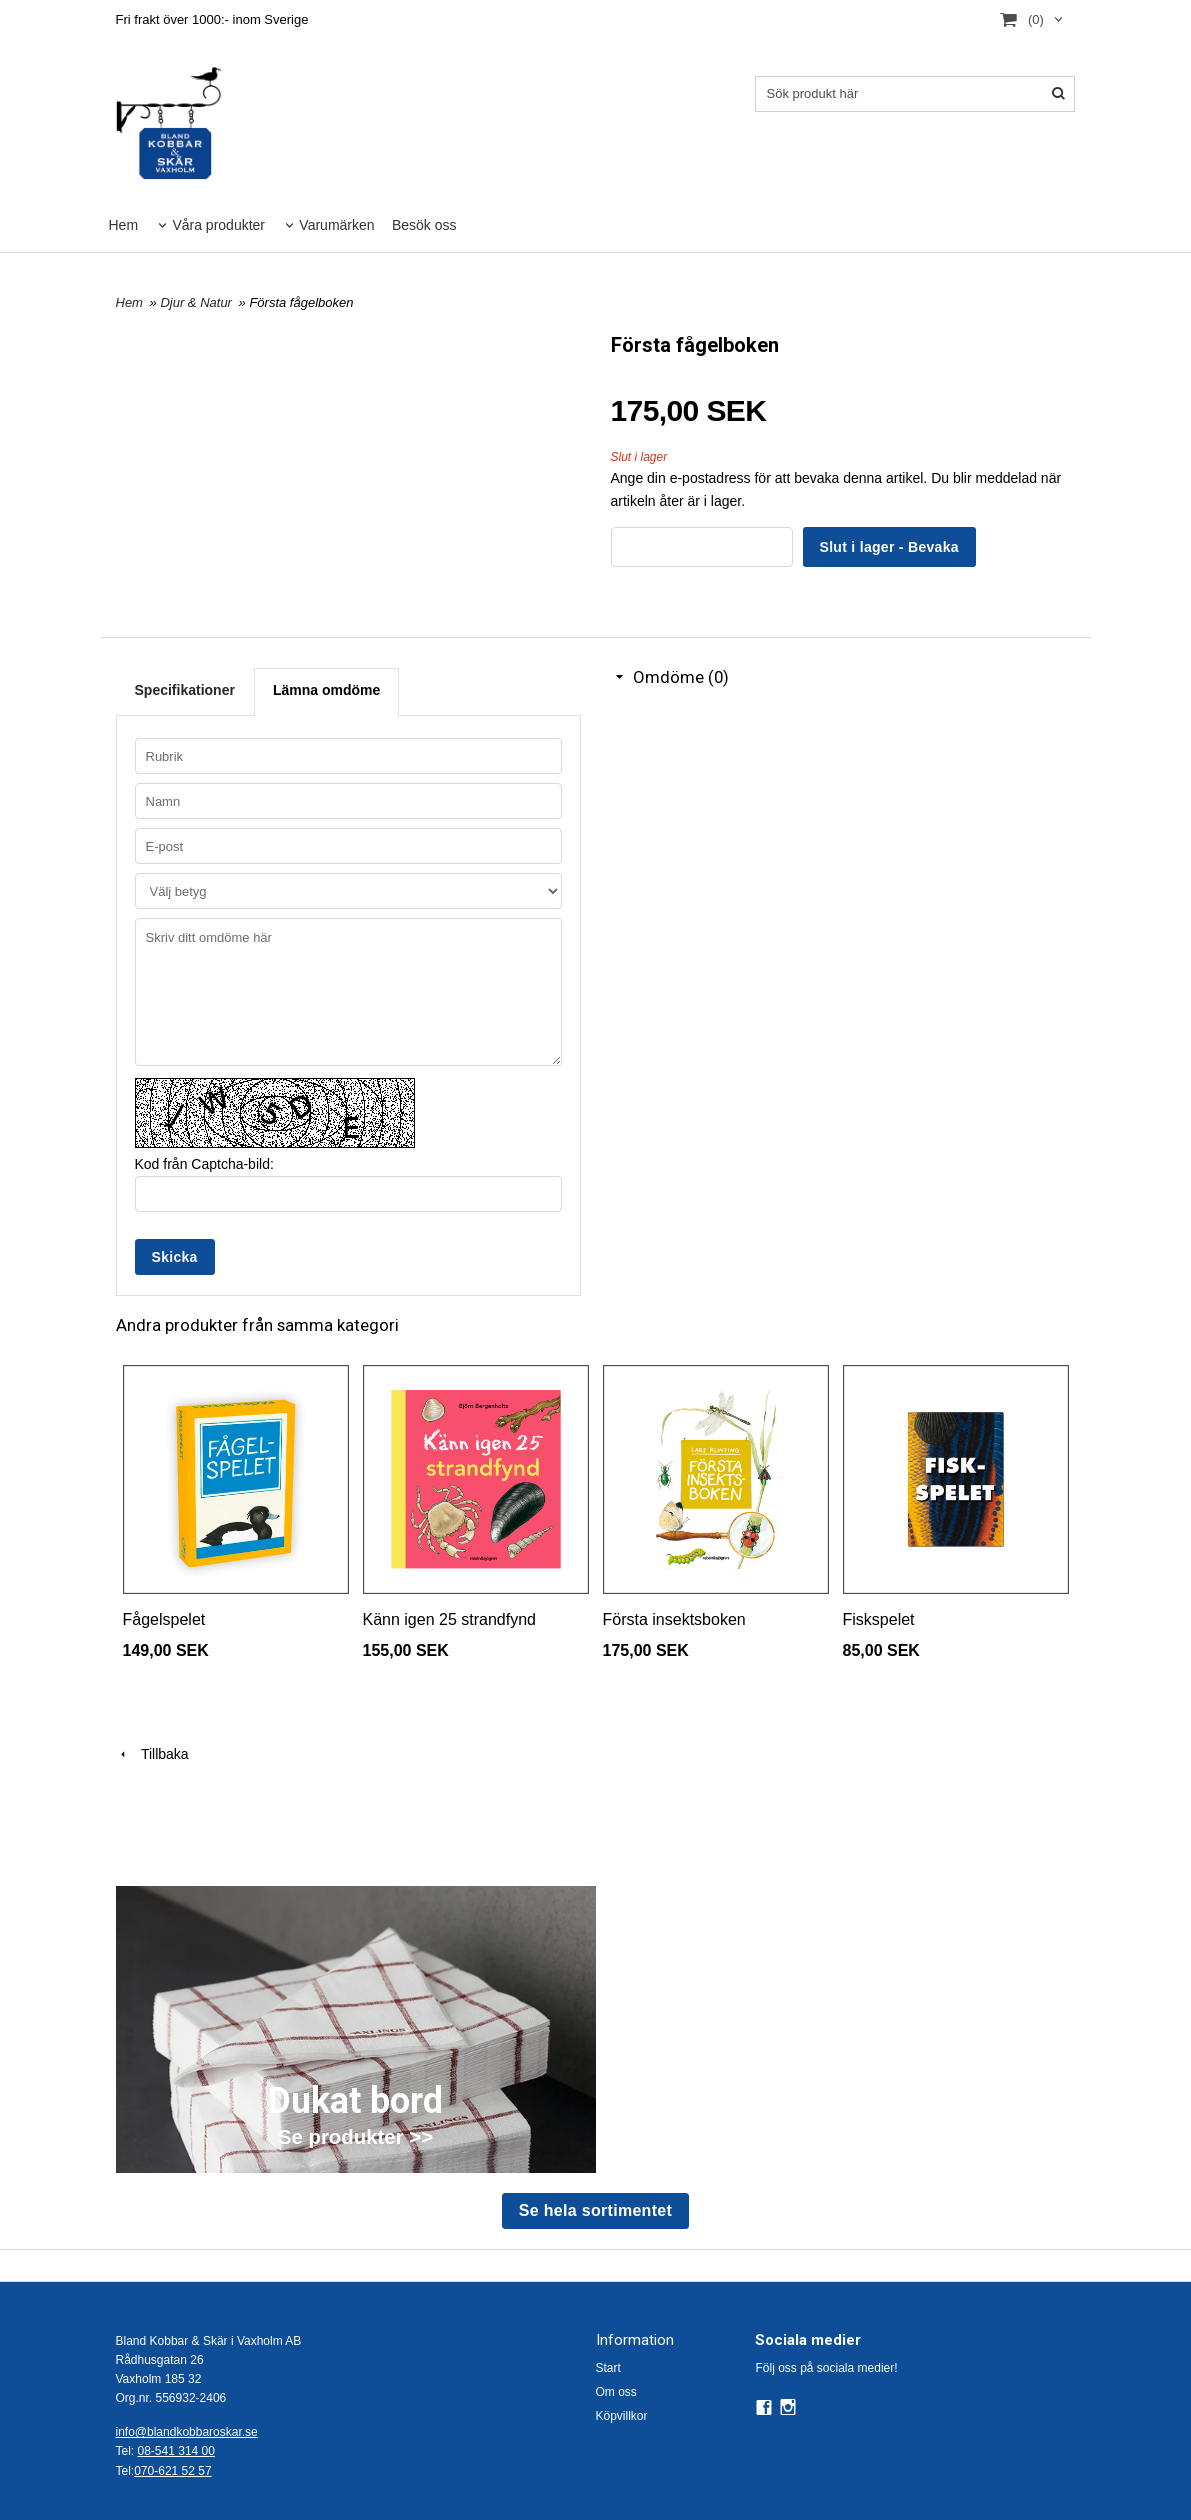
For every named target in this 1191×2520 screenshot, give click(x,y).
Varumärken (336, 225)
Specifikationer (185, 690)
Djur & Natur (197, 302)
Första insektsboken (674, 1619)
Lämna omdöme (326, 690)
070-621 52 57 (172, 2471)
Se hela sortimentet (595, 2210)
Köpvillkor (622, 2416)
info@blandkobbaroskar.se (187, 2432)
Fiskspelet (879, 1619)
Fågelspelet (164, 1619)
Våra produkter (218, 225)
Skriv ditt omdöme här (348, 992)
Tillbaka (152, 1754)
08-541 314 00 (176, 2451)
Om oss (616, 2392)
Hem (124, 225)
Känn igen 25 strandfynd (449, 1619)
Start (608, 2368)
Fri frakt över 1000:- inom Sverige (212, 19)
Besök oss (424, 225)
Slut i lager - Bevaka (889, 547)
